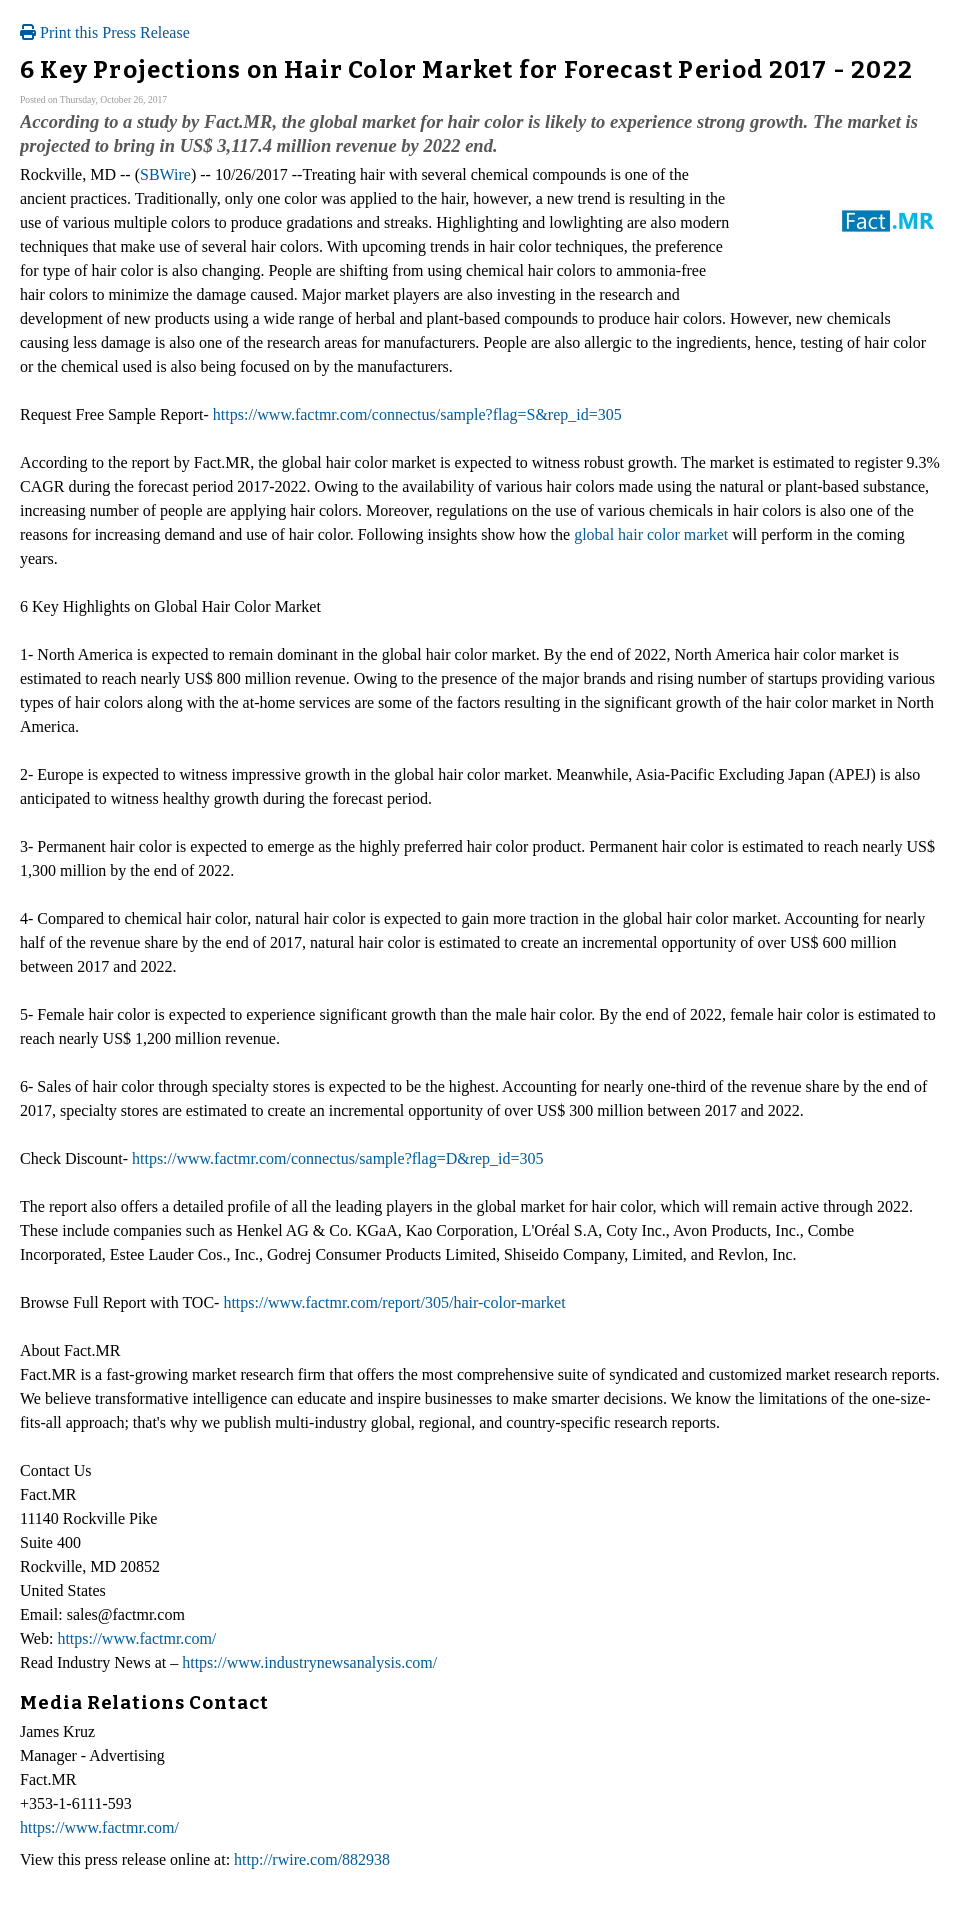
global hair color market (651, 534)
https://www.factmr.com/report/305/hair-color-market (394, 1302)
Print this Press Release (105, 32)
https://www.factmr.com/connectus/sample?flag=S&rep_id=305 (417, 414)
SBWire (165, 174)
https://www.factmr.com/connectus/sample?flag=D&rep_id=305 (338, 1158)
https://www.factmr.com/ (136, 1638)
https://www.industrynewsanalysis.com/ (309, 1662)
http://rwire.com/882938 (312, 1859)
